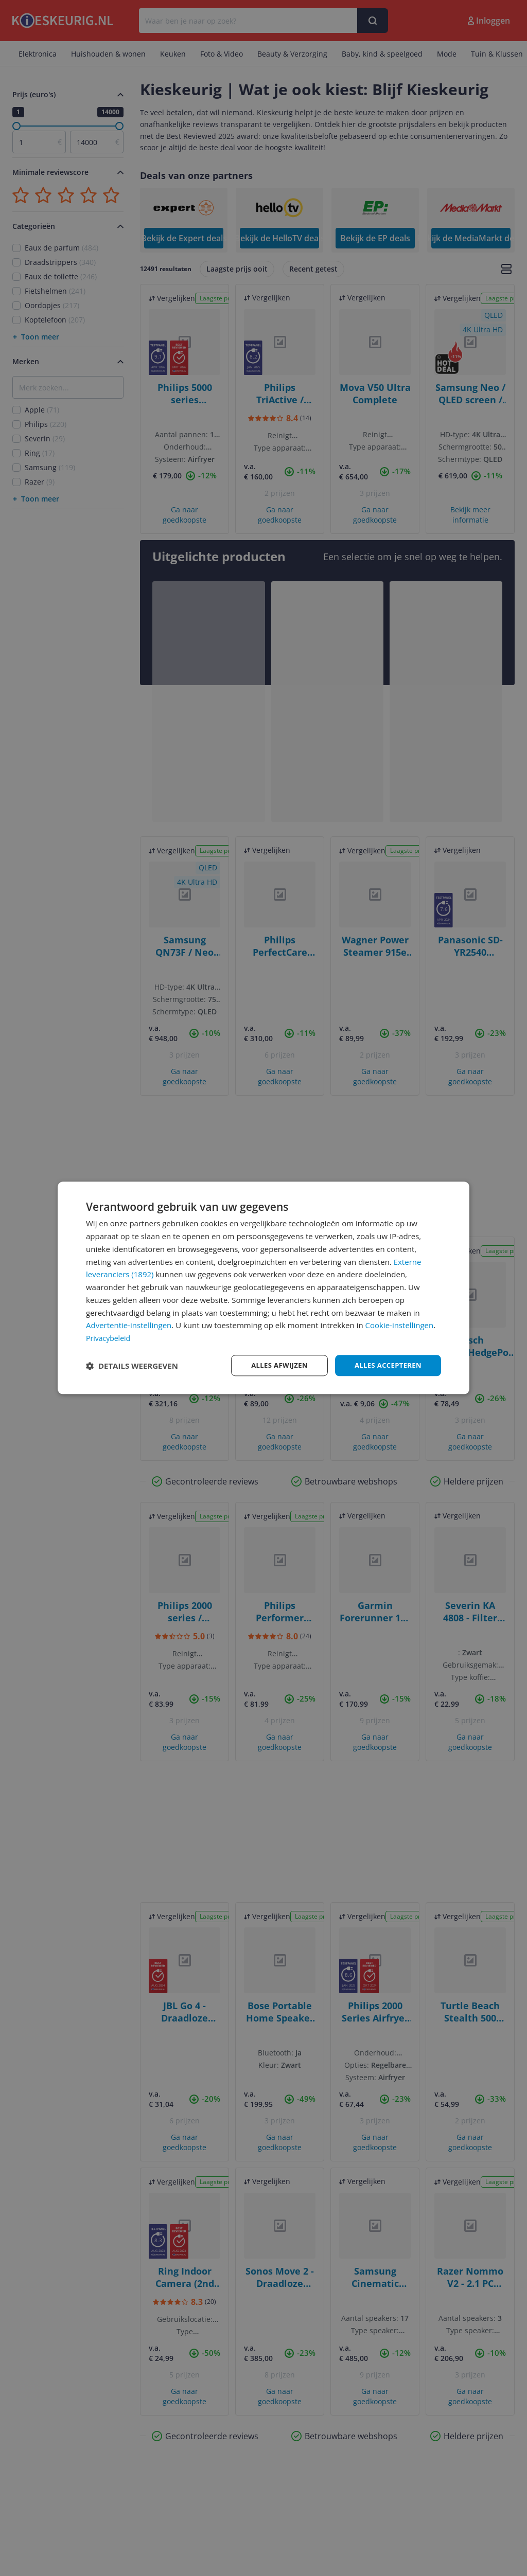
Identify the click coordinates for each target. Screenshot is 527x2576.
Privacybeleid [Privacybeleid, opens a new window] (109, 1337)
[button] (132, 1365)
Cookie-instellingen (399, 1324)
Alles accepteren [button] (385, 1365)
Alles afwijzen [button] (272, 1365)
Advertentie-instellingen (128, 1324)
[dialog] (263, 1288)
